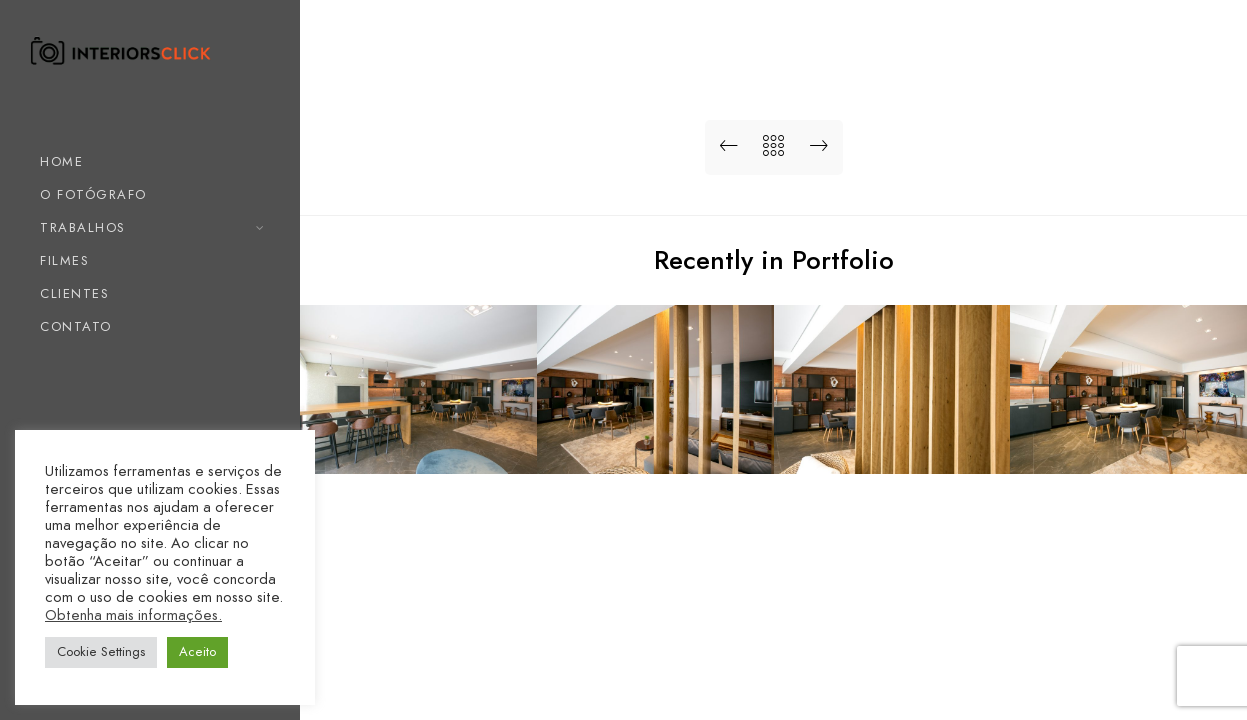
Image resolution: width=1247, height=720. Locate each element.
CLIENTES (74, 294)
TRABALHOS (83, 228)
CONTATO (76, 327)
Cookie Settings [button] (101, 652)
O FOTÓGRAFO (93, 195)
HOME (61, 162)
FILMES (64, 261)
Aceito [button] (197, 652)
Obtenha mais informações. (133, 615)
